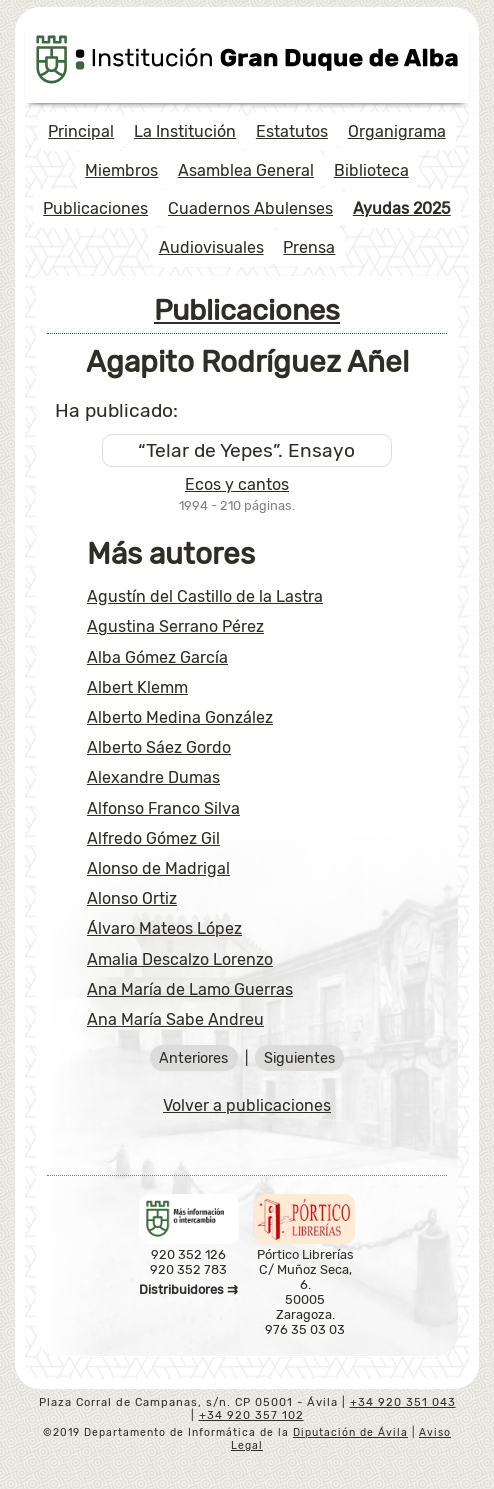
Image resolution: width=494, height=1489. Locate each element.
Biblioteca (371, 170)
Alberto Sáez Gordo (159, 747)
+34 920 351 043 (403, 1402)
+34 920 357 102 (251, 1415)
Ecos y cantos (237, 484)
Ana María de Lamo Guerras (190, 989)
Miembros (121, 170)
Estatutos (292, 131)
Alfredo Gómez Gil (153, 838)
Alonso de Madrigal (158, 868)
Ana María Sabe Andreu (175, 1019)
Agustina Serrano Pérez (175, 626)
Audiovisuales (211, 247)
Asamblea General (246, 170)
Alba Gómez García (157, 657)
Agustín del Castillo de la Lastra (205, 596)
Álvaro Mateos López (164, 928)
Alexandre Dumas (153, 777)
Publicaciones (95, 208)
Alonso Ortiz (132, 898)
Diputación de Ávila (350, 1432)
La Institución (185, 131)
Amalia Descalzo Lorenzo (180, 959)
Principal (81, 131)
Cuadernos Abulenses (250, 208)
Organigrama (397, 131)
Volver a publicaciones (247, 1105)
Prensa (309, 247)
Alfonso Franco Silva (163, 808)
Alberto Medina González (180, 717)
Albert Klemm (137, 687)
